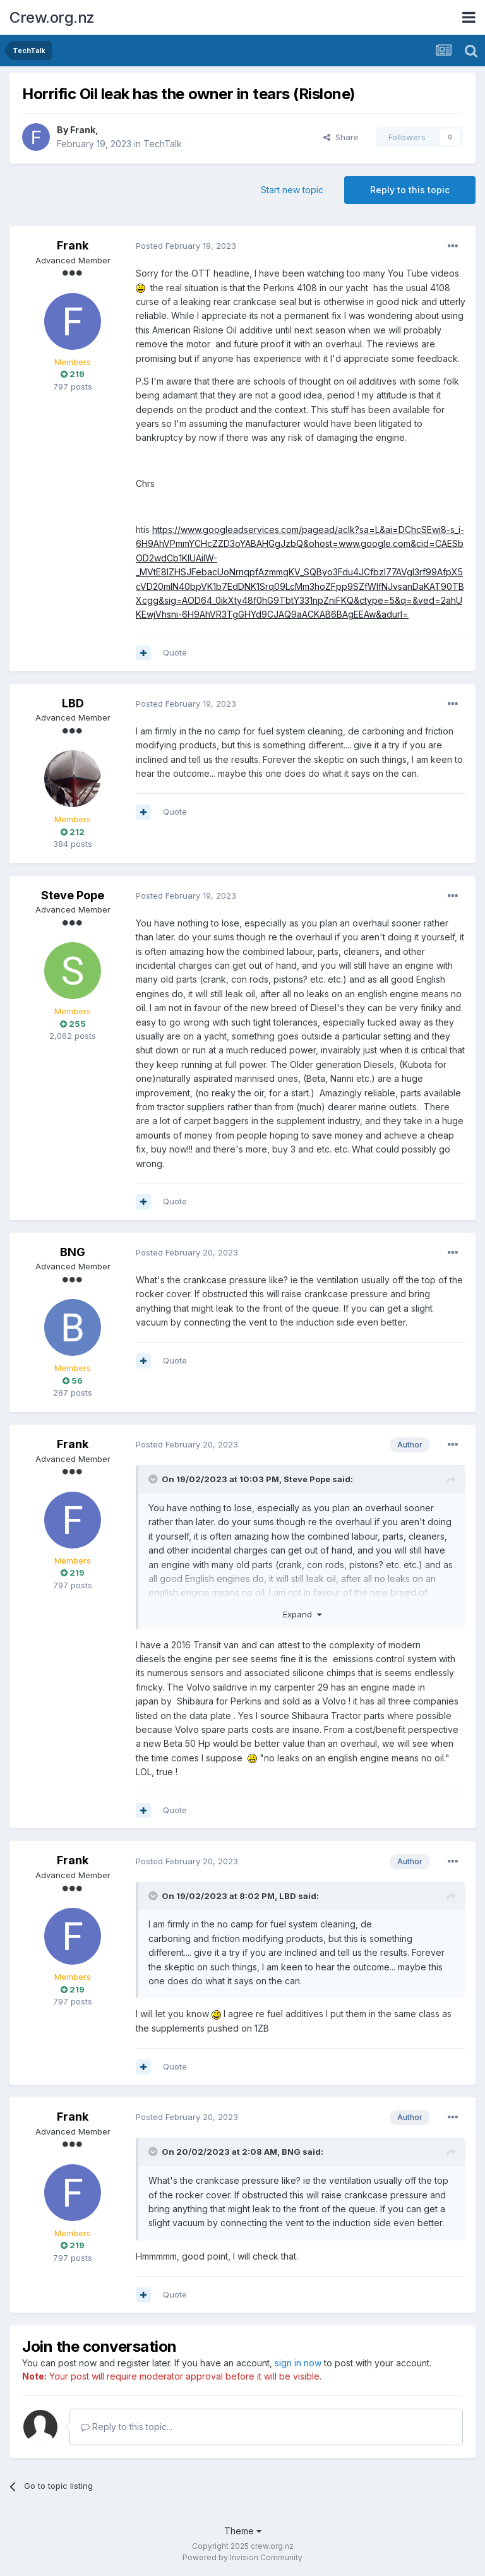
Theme (242, 2530)
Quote (175, 652)
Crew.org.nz (52, 17)
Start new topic (292, 189)
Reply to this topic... (126, 2426)
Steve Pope (72, 895)
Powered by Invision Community (242, 2557)
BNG (72, 1252)
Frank (82, 129)
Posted (186, 246)
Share (341, 137)
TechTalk (162, 143)
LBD (73, 703)
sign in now (298, 2362)
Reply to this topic (410, 189)
